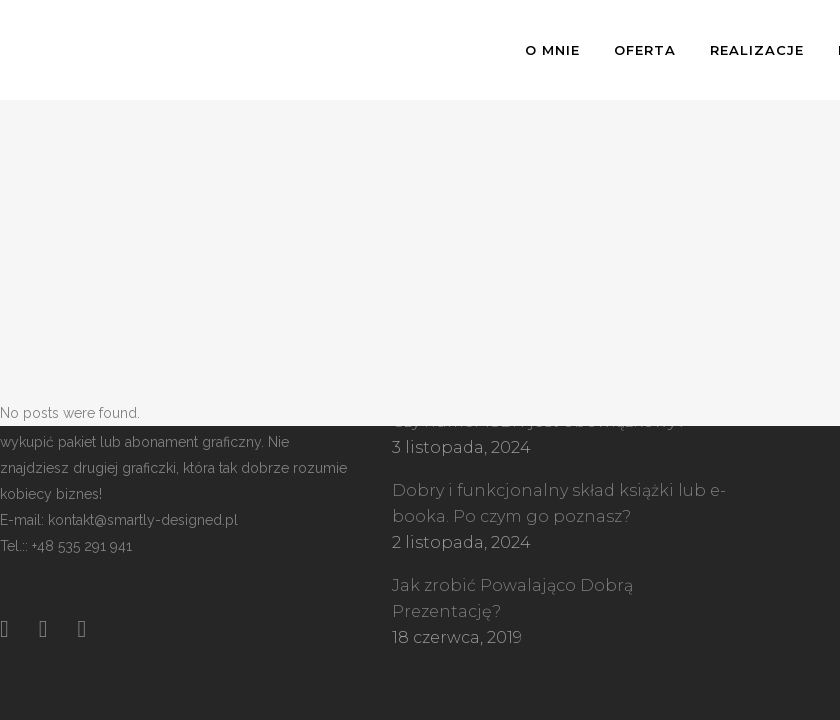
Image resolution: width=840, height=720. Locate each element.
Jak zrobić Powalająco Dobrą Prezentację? (512, 598)
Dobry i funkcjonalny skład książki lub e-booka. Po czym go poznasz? (559, 503)
